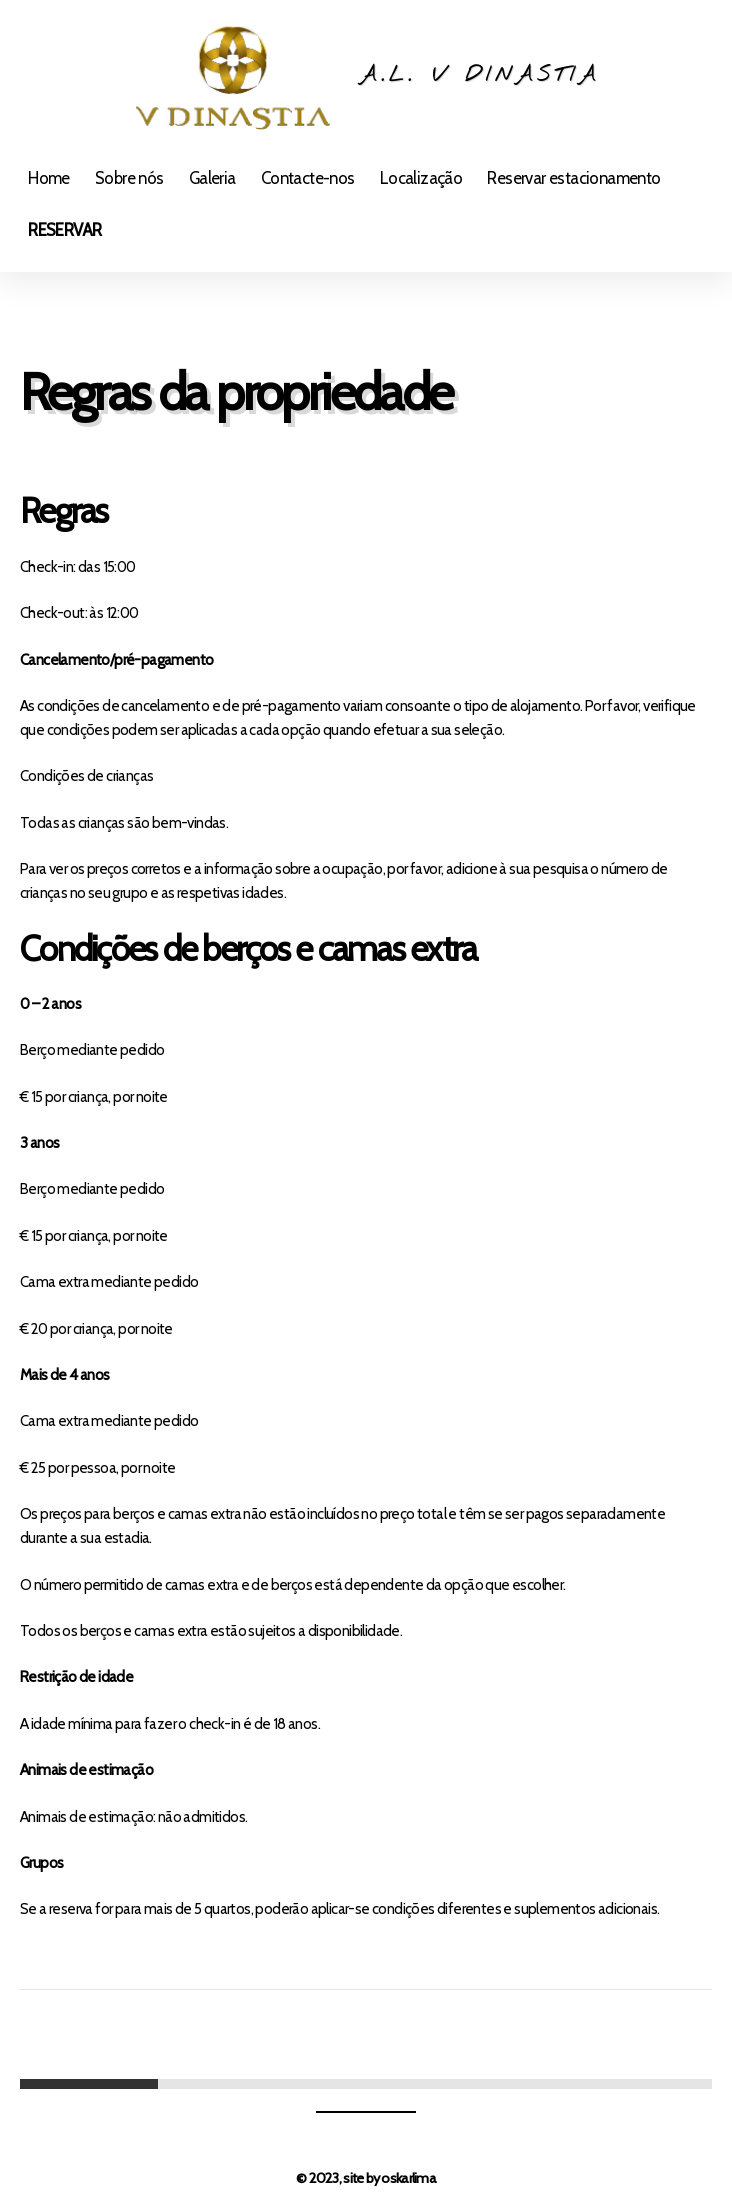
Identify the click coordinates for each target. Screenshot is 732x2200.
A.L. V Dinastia (480, 75)
